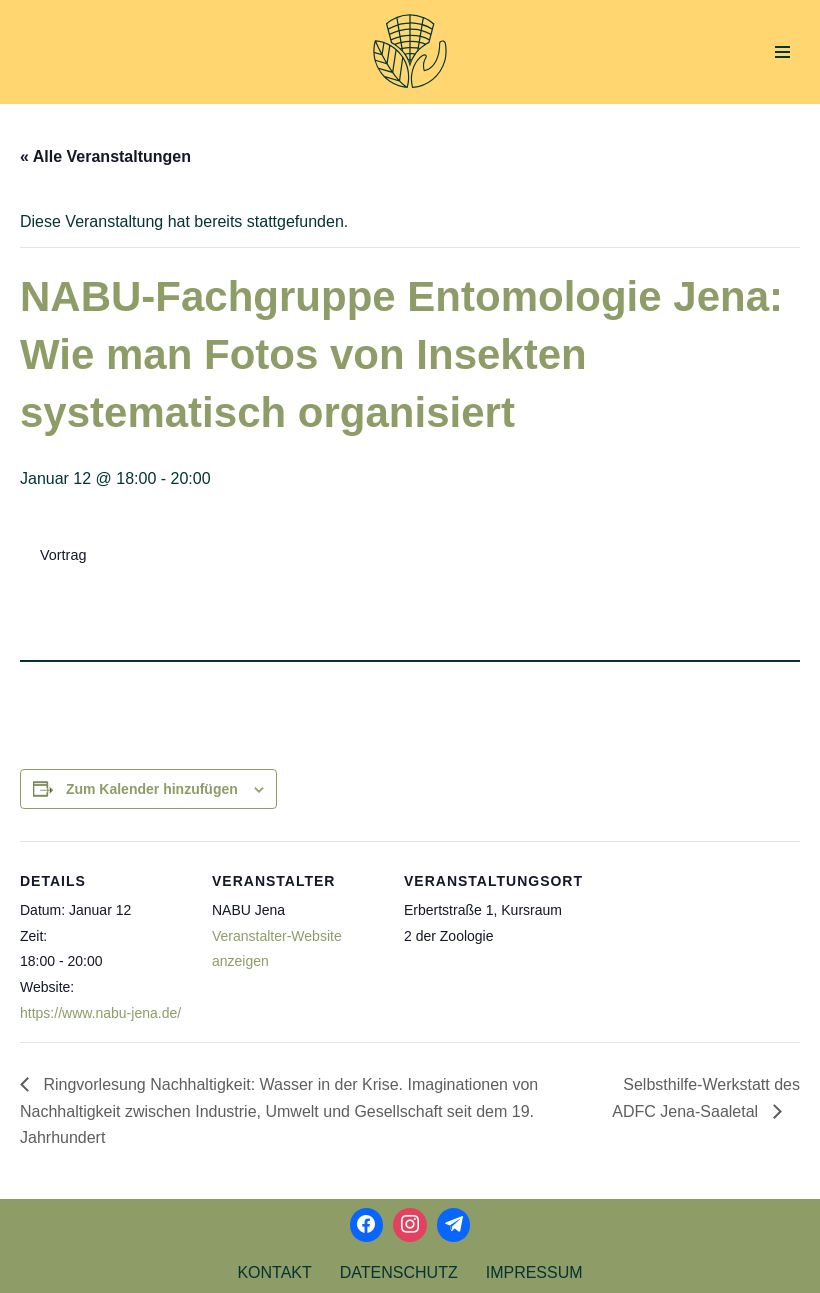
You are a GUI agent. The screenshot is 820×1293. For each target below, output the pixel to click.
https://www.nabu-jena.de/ (100, 1013)
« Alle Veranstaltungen (105, 156)
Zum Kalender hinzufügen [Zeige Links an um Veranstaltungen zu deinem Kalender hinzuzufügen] (152, 789)
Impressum (534, 1272)
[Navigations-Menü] (782, 52)
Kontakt (274, 1272)
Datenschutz (399, 1272)
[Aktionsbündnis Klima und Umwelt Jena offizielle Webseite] (410, 52)
